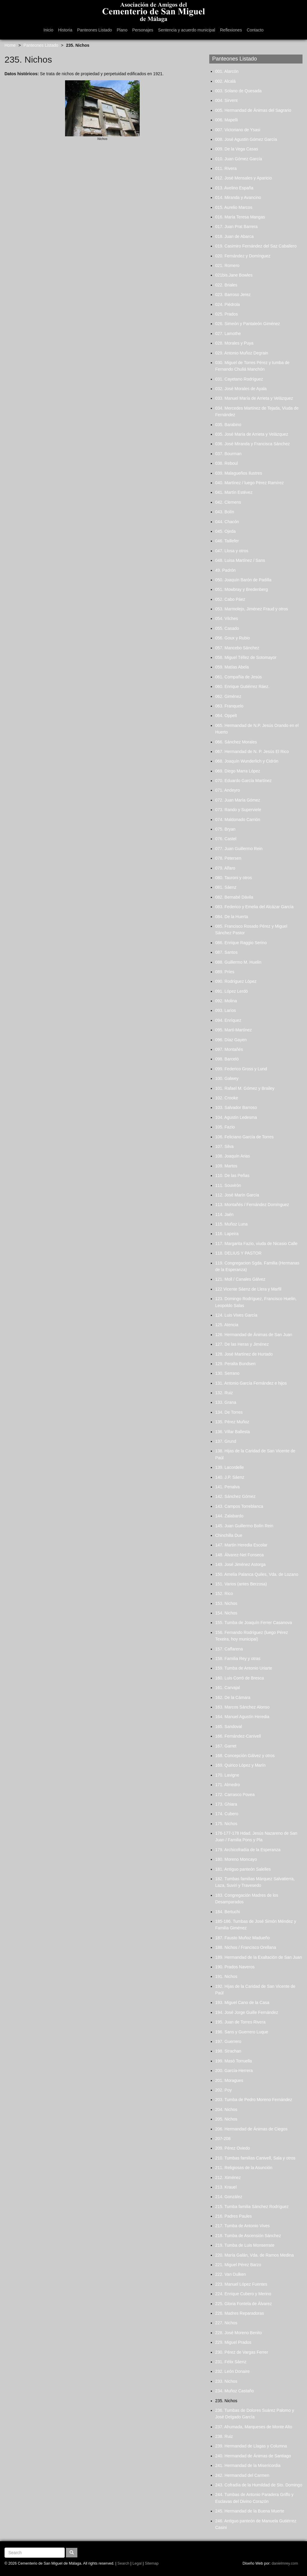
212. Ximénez (228, 2177)
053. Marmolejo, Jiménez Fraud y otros (251, 608)
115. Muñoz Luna (231, 1224)
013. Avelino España (234, 187)
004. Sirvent (226, 100)
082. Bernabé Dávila (234, 897)
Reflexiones (231, 30)
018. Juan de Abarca (234, 236)
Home (10, 45)
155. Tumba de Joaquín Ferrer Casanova (253, 1622)
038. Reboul (226, 463)
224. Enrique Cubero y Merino (243, 2293)
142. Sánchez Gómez (235, 1496)
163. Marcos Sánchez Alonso (242, 1707)
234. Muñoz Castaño (234, 2390)
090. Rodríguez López (236, 981)
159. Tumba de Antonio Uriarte (243, 1668)
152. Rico (224, 1593)
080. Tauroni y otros (233, 877)
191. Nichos (226, 1976)
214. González (228, 2196)
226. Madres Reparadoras (239, 2313)
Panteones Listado (94, 30)
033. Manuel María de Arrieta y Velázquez (254, 398)
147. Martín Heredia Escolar (241, 1545)
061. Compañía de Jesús (238, 676)
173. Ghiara (226, 1804)
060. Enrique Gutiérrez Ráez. (242, 686)
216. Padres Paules (233, 2216)
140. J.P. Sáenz (229, 1477)
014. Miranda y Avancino (238, 197)
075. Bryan (225, 829)
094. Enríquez (228, 1020)
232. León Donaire (232, 2371)
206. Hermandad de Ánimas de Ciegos (251, 2129)
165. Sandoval (228, 1726)
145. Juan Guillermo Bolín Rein (244, 1525)
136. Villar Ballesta (232, 1431)
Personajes (142, 30)
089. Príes (224, 971)
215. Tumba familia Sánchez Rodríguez (252, 2206)
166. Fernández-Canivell (238, 1736)
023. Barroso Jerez (233, 294)
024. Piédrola (227, 304)
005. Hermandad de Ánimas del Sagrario (253, 110)
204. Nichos (226, 2109)
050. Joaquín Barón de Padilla (243, 579)
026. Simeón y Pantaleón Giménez (247, 323)
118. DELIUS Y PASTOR (238, 1253)
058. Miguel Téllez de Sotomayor (245, 657)
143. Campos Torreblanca (239, 1506)
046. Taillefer (227, 540)
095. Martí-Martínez (233, 1029)
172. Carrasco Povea (235, 1794)
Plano (122, 30)
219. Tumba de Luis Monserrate (245, 2245)
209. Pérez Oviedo (232, 2148)
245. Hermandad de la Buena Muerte (249, 2511)
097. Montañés (229, 1049)
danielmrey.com (285, 2563)
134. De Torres (229, 1412)
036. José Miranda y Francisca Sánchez (252, 443)
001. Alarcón (227, 71)
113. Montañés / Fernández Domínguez (252, 1204)
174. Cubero (226, 1813)
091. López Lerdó (231, 991)
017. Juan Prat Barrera (236, 226)
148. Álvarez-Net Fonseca (239, 1554)
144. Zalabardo (229, 1515)
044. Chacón (227, 521)
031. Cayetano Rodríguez (239, 379)
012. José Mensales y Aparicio (243, 178)
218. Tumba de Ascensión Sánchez (248, 2235)
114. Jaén (224, 1214)
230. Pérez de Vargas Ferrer (241, 2352)
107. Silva (224, 1146)
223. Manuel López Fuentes (241, 2284)
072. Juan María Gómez (237, 800)
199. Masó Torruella (233, 2061)
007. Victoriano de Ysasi (237, 129)
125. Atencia (226, 1324)
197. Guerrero (228, 2041)
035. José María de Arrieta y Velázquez (251, 434)
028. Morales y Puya (234, 343)
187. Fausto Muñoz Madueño (242, 1937)
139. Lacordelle (229, 1467)
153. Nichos (226, 1603)
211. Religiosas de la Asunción (244, 2167)
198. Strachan (228, 2051)
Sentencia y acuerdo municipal (186, 30)
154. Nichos (226, 1613)
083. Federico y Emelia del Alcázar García (254, 906)
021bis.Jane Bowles (234, 275)
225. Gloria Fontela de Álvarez (243, 2303)
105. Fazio (225, 1127)
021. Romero (227, 265)
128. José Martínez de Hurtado (244, 1354)
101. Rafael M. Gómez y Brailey (245, 1088)
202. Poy (223, 2090)
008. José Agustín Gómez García (246, 139)
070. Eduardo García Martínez (243, 780)
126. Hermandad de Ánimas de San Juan (253, 1334)
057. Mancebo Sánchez (237, 647)
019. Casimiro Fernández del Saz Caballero (256, 246)
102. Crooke (226, 1097)
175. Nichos (226, 1823)
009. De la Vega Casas (236, 149)
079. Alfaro (225, 868)
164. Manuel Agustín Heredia (242, 1716)
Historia (65, 30)
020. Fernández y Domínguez (242, 255)
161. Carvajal (227, 1687)
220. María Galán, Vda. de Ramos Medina (254, 2255)
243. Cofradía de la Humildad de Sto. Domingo (258, 2485)
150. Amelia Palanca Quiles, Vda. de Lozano (256, 1574)
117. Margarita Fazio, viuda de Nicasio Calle (256, 1243)
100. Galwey (227, 1078)
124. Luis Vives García (236, 1315)
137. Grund (225, 1441)
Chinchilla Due (228, 1535)
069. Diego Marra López (237, 771)
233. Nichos (226, 2381)
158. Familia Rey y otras (238, 1658)
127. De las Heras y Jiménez (242, 1344)
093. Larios (225, 1010)
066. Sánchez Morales (236, 742)
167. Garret (226, 1746)
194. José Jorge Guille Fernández (246, 2012)
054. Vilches (226, 618)
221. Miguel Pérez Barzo (238, 2264)
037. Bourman (228, 453)
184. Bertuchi (227, 1911)
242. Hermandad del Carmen (242, 2475)
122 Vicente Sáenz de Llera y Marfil (248, 1289)
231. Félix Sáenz (230, 2361)
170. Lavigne (227, 1775)
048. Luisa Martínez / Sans (240, 560)
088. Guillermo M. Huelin (238, 962)
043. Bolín (224, 511)
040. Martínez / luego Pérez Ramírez (249, 482)
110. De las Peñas (232, 1175)
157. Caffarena (229, 1649)
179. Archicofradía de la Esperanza (248, 1849)
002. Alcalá (225, 81)
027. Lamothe (228, 333)
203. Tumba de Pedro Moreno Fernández (253, 2099)
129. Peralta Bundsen (235, 1363)
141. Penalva (227, 1486)
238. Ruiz (224, 2436)
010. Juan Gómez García (238, 158)
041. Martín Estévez (234, 492)
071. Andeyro (227, 790)
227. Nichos (226, 2322)
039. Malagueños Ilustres (238, 473)
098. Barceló (227, 1059)
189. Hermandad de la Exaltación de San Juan (258, 1957)
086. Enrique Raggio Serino (241, 942)
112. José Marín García (237, 1195)
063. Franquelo (229, 706)
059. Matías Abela (232, 667)
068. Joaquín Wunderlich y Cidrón (247, 761)
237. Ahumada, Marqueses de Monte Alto (253, 2426)
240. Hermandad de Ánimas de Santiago (253, 2455)
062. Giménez (228, 696)
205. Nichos (226, 2119)
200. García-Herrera (234, 2070)
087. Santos (226, 952)
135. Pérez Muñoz (232, 1421)
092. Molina (226, 1000)
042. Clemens (228, 502)
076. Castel (226, 838)
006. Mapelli (226, 119)
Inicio (48, 30)
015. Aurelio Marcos (233, 207)
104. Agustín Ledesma (236, 1117)
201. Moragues (229, 2080)
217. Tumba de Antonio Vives (242, 2225)
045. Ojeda (225, 531)
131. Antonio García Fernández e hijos (251, 1383)
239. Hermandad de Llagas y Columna (251, 2446)
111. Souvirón (228, 1185)
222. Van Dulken (230, 2274)
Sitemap (152, 2563)
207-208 (223, 2138)
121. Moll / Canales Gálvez (240, 1279)
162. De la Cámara (233, 1697)
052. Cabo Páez (230, 599)
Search (124, 2563)
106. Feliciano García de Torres (244, 1136)
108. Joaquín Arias (232, 1156)
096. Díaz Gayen (231, 1039)
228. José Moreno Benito (238, 2332)
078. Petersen (228, 858)
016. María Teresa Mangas (240, 217)
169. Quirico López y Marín (240, 1765)
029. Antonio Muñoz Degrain (241, 353)
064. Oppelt (226, 715)
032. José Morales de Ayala (241, 388)
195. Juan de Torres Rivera (240, 2022)
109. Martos (226, 1165)
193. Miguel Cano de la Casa (242, 2002)
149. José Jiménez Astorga (240, 1564)
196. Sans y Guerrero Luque (241, 2031)
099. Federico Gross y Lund (241, 1068)
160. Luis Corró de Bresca (239, 1678)
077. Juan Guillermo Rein (239, 848)
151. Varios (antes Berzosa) (241, 1583)
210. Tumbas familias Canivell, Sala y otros (255, 2158)
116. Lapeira (227, 1233)
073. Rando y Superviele (238, 809)
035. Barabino (228, 424)
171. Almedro (227, 1784)
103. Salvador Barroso (236, 1107)
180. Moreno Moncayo (236, 1859)
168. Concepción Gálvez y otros (245, 1755)
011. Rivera (226, 168)
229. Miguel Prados (233, 2342)
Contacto (255, 30)
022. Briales (226, 285)
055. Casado (227, 628)
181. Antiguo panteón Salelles (243, 1869)
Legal (137, 2563)
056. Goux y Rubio (232, 638)
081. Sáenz (226, 887)
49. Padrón (225, 570)
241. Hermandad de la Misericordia (248, 2465)
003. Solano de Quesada (238, 90)
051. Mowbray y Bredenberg (241, 589)
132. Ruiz (224, 1392)
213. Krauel (226, 2187)
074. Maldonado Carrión (237, 819)
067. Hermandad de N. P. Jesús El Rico (252, 751)
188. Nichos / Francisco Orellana (245, 1947)
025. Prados (226, 314)
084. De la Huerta (231, 916)
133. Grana (225, 1402)
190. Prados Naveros (235, 1966)
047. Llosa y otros (232, 550)
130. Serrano (227, 1373)
